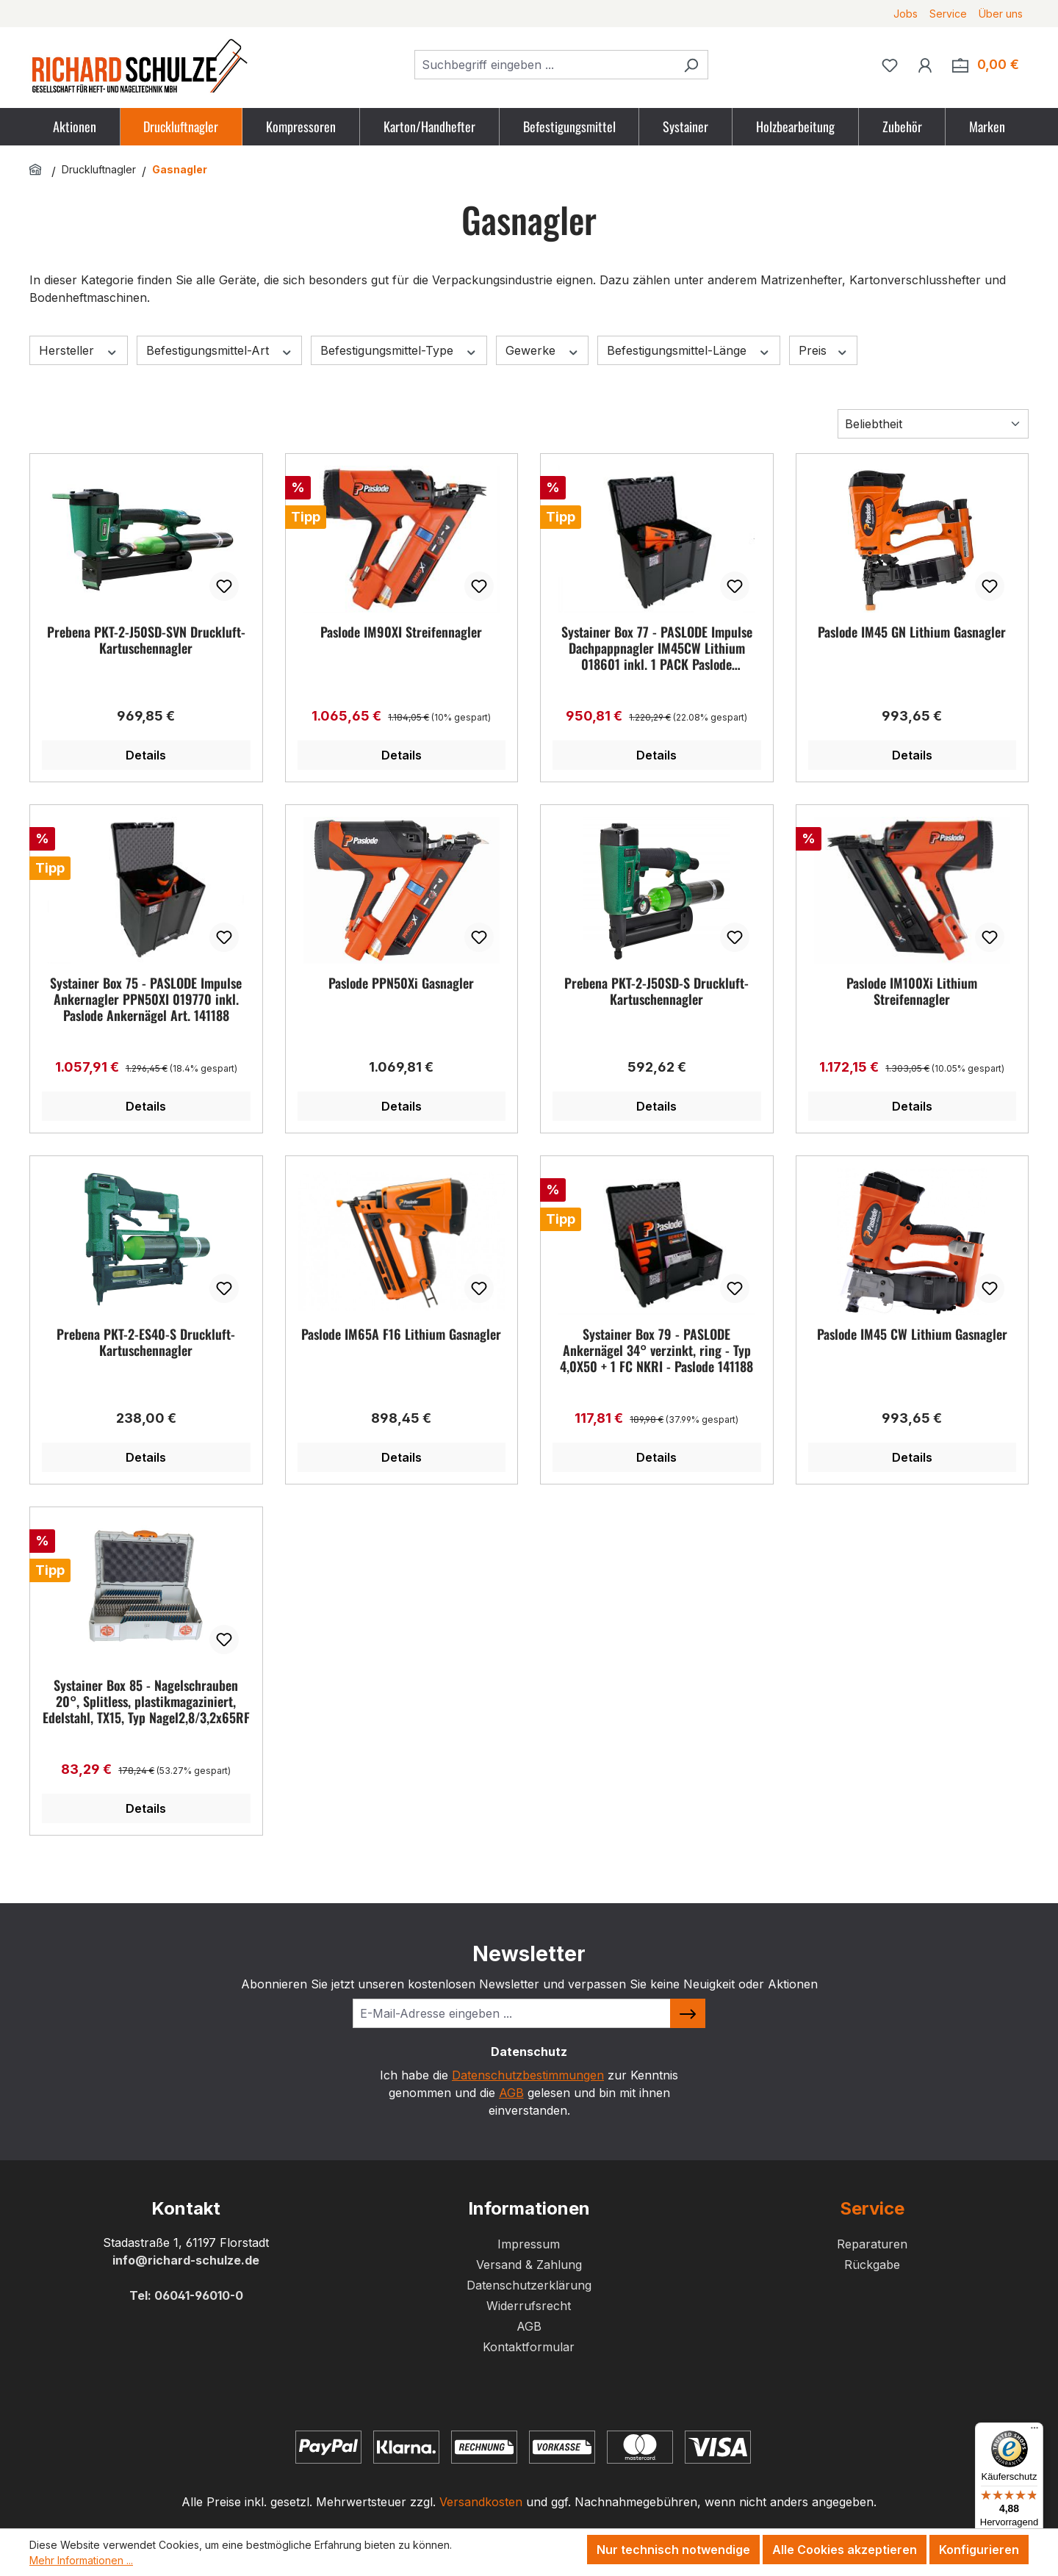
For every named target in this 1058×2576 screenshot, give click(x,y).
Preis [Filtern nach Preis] (824, 350)
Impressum (528, 2244)
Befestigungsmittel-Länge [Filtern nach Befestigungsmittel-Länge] (689, 350)
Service (948, 13)
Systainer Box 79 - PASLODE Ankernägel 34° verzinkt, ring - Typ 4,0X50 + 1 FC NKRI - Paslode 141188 (656, 1350)
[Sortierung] (933, 424)
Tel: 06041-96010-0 (186, 2295)
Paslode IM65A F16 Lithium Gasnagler (401, 1334)
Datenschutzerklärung (529, 2285)
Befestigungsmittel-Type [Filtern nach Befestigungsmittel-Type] (399, 350)
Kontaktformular (529, 2346)
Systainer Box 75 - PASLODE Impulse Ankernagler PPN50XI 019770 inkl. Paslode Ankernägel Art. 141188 (146, 999)
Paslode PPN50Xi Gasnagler (401, 983)
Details (146, 755)
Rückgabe (872, 2264)
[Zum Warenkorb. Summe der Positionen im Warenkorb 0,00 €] (986, 64)
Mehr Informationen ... (81, 2560)
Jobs (905, 13)
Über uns (1001, 13)
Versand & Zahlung (529, 2264)
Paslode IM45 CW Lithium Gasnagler (912, 1334)
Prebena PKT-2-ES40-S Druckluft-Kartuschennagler (146, 1343)
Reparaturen (872, 2244)
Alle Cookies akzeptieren (844, 2549)
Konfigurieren (979, 2549)
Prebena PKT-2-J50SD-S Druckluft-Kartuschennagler (656, 992)
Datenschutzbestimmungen (528, 2075)
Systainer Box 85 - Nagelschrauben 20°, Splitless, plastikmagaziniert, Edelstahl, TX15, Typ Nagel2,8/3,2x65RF (146, 1701)
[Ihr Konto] (925, 64)
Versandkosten (480, 2501)
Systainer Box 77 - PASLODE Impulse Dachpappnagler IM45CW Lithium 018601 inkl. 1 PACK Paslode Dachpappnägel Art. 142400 (656, 648)
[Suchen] (691, 64)
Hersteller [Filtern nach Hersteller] (78, 350)
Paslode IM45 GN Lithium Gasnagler (912, 632)
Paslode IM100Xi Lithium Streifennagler (911, 992)
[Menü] (1034, 2431)
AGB (511, 2092)
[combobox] (544, 64)
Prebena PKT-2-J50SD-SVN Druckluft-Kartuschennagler (146, 640)
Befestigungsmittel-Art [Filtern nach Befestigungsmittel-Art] (219, 350)
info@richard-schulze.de (185, 2260)
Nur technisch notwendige (673, 2549)
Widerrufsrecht (528, 2305)
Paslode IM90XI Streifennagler (401, 632)
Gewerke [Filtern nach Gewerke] (542, 350)
